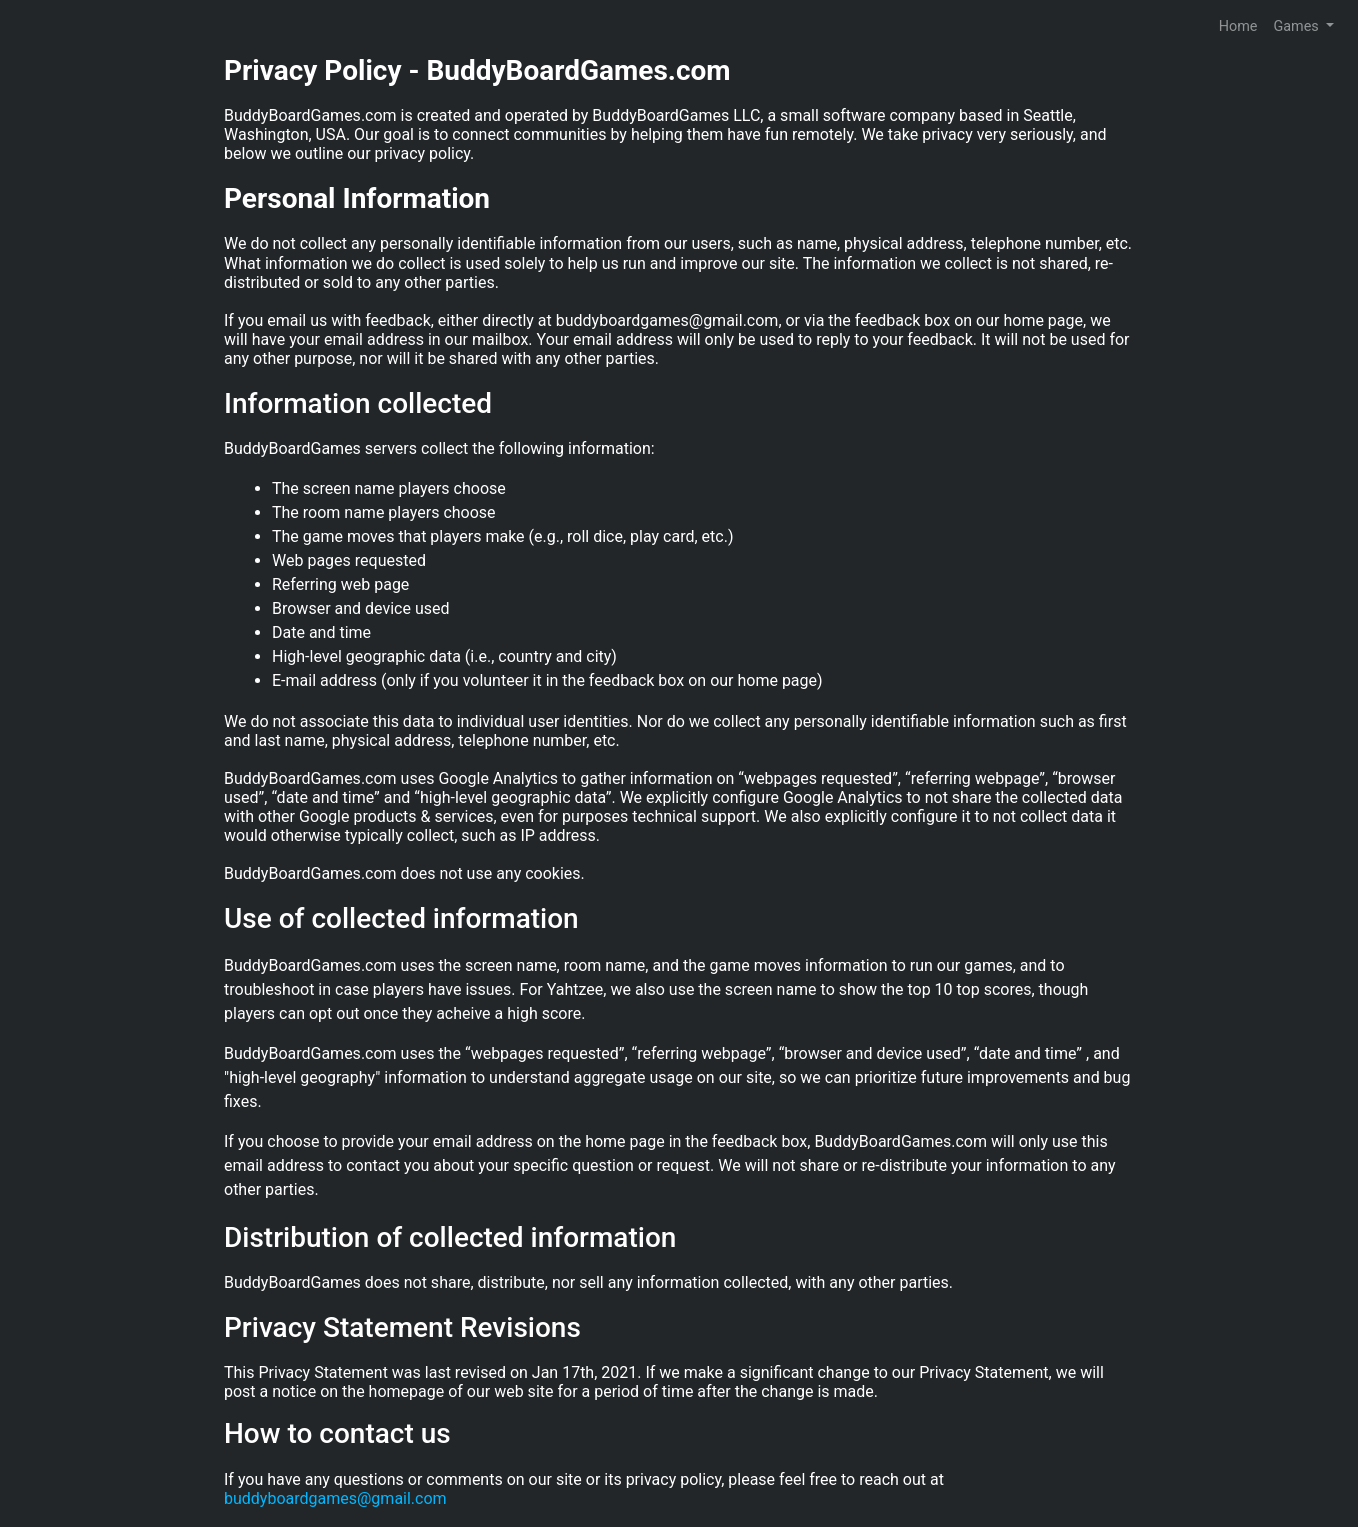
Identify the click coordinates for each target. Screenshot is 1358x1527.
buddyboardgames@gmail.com (335, 1498)
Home (1238, 26)
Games (1297, 26)
